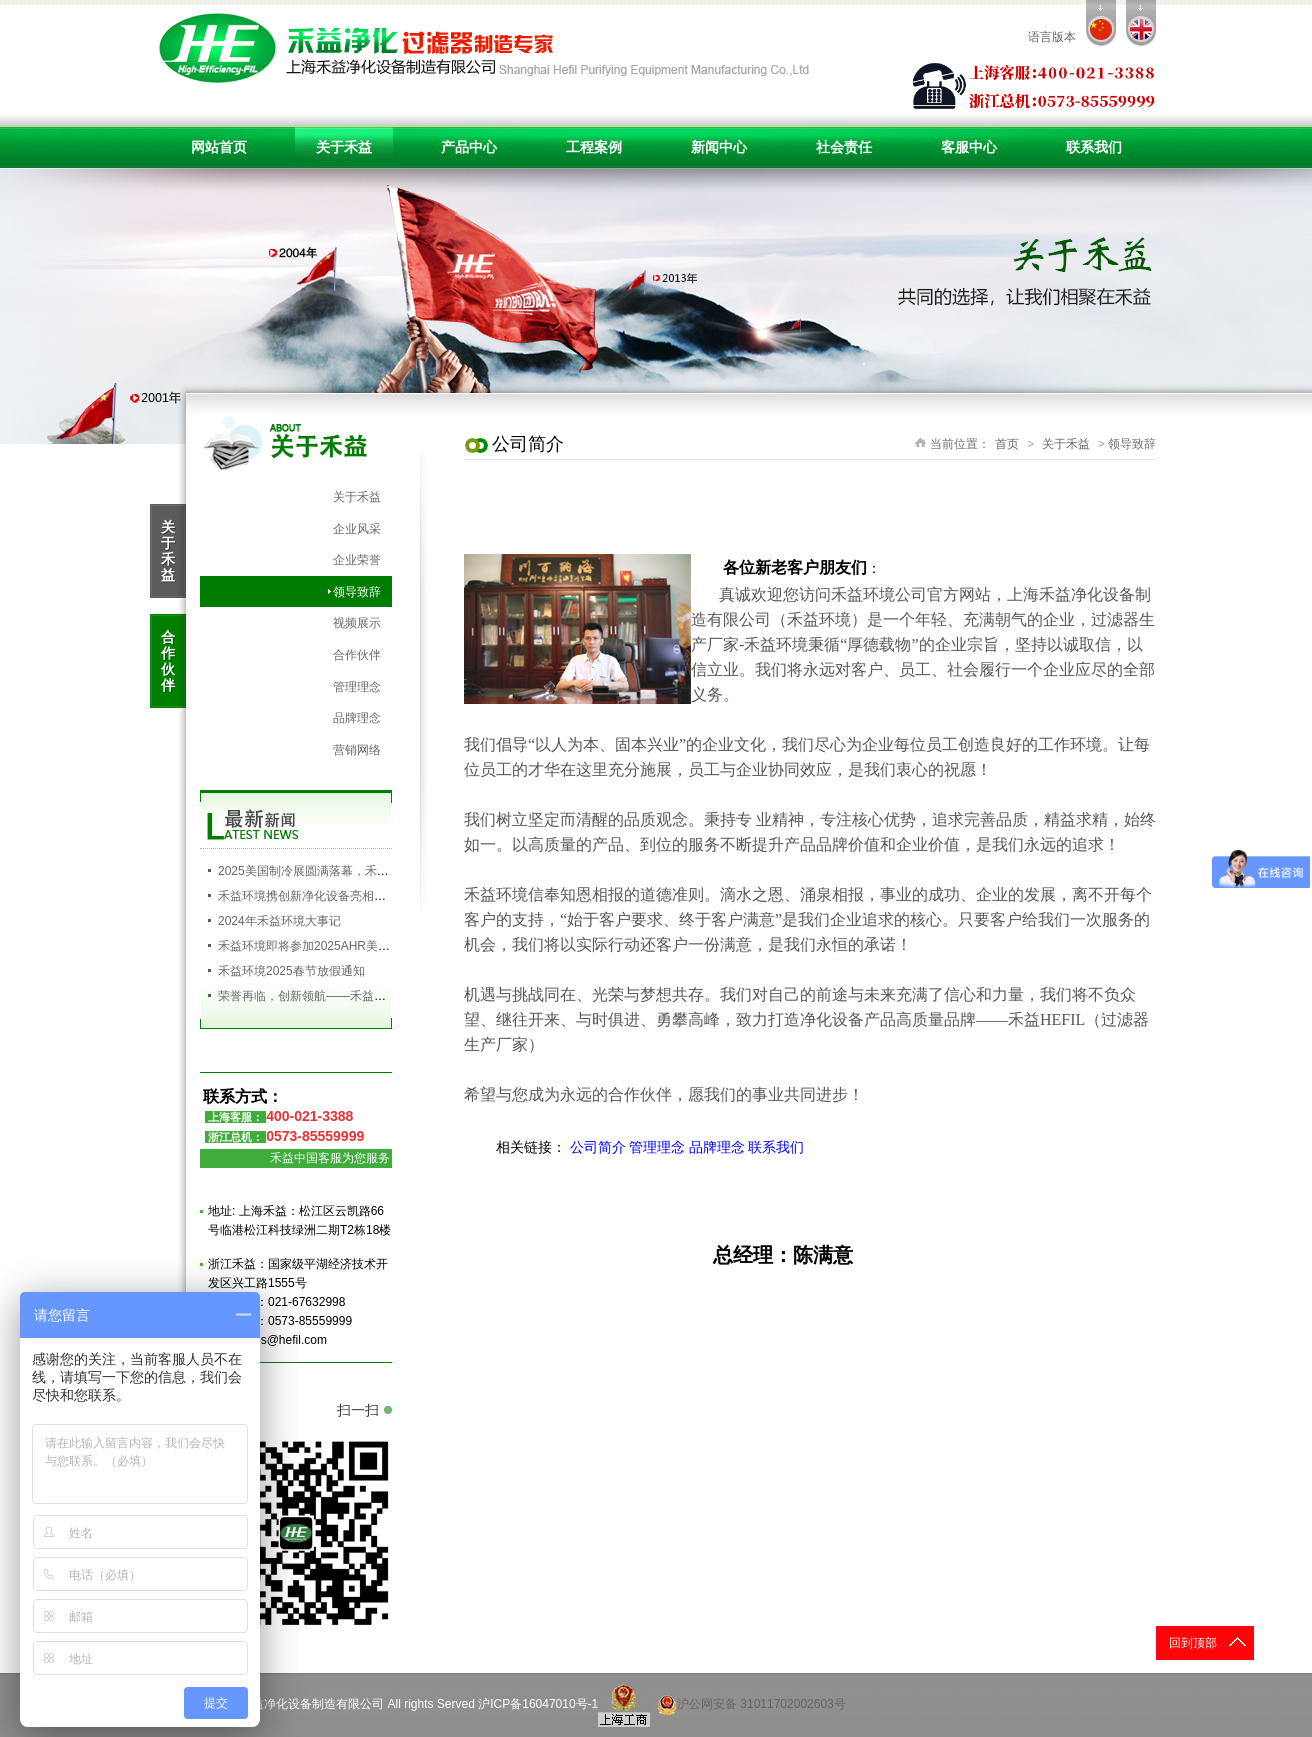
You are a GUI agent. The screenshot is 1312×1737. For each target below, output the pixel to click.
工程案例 (594, 147)
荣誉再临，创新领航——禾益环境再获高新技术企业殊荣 (368, 996)
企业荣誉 (357, 560)
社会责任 (844, 147)
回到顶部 (1193, 1643)
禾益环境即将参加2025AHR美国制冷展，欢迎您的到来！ (370, 946)
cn (1101, 23)
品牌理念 (357, 718)
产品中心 (469, 147)
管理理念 (357, 687)
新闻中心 (719, 147)
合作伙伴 (357, 655)
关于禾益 (344, 147)
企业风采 (357, 529)
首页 (1007, 444)
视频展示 (357, 623)
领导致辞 (357, 592)
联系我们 (1094, 147)
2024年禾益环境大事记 (279, 921)
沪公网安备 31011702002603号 (751, 1704)
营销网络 (357, 750)
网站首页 (219, 147)
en (1141, 23)
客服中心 (969, 147)
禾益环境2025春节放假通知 (291, 971)
